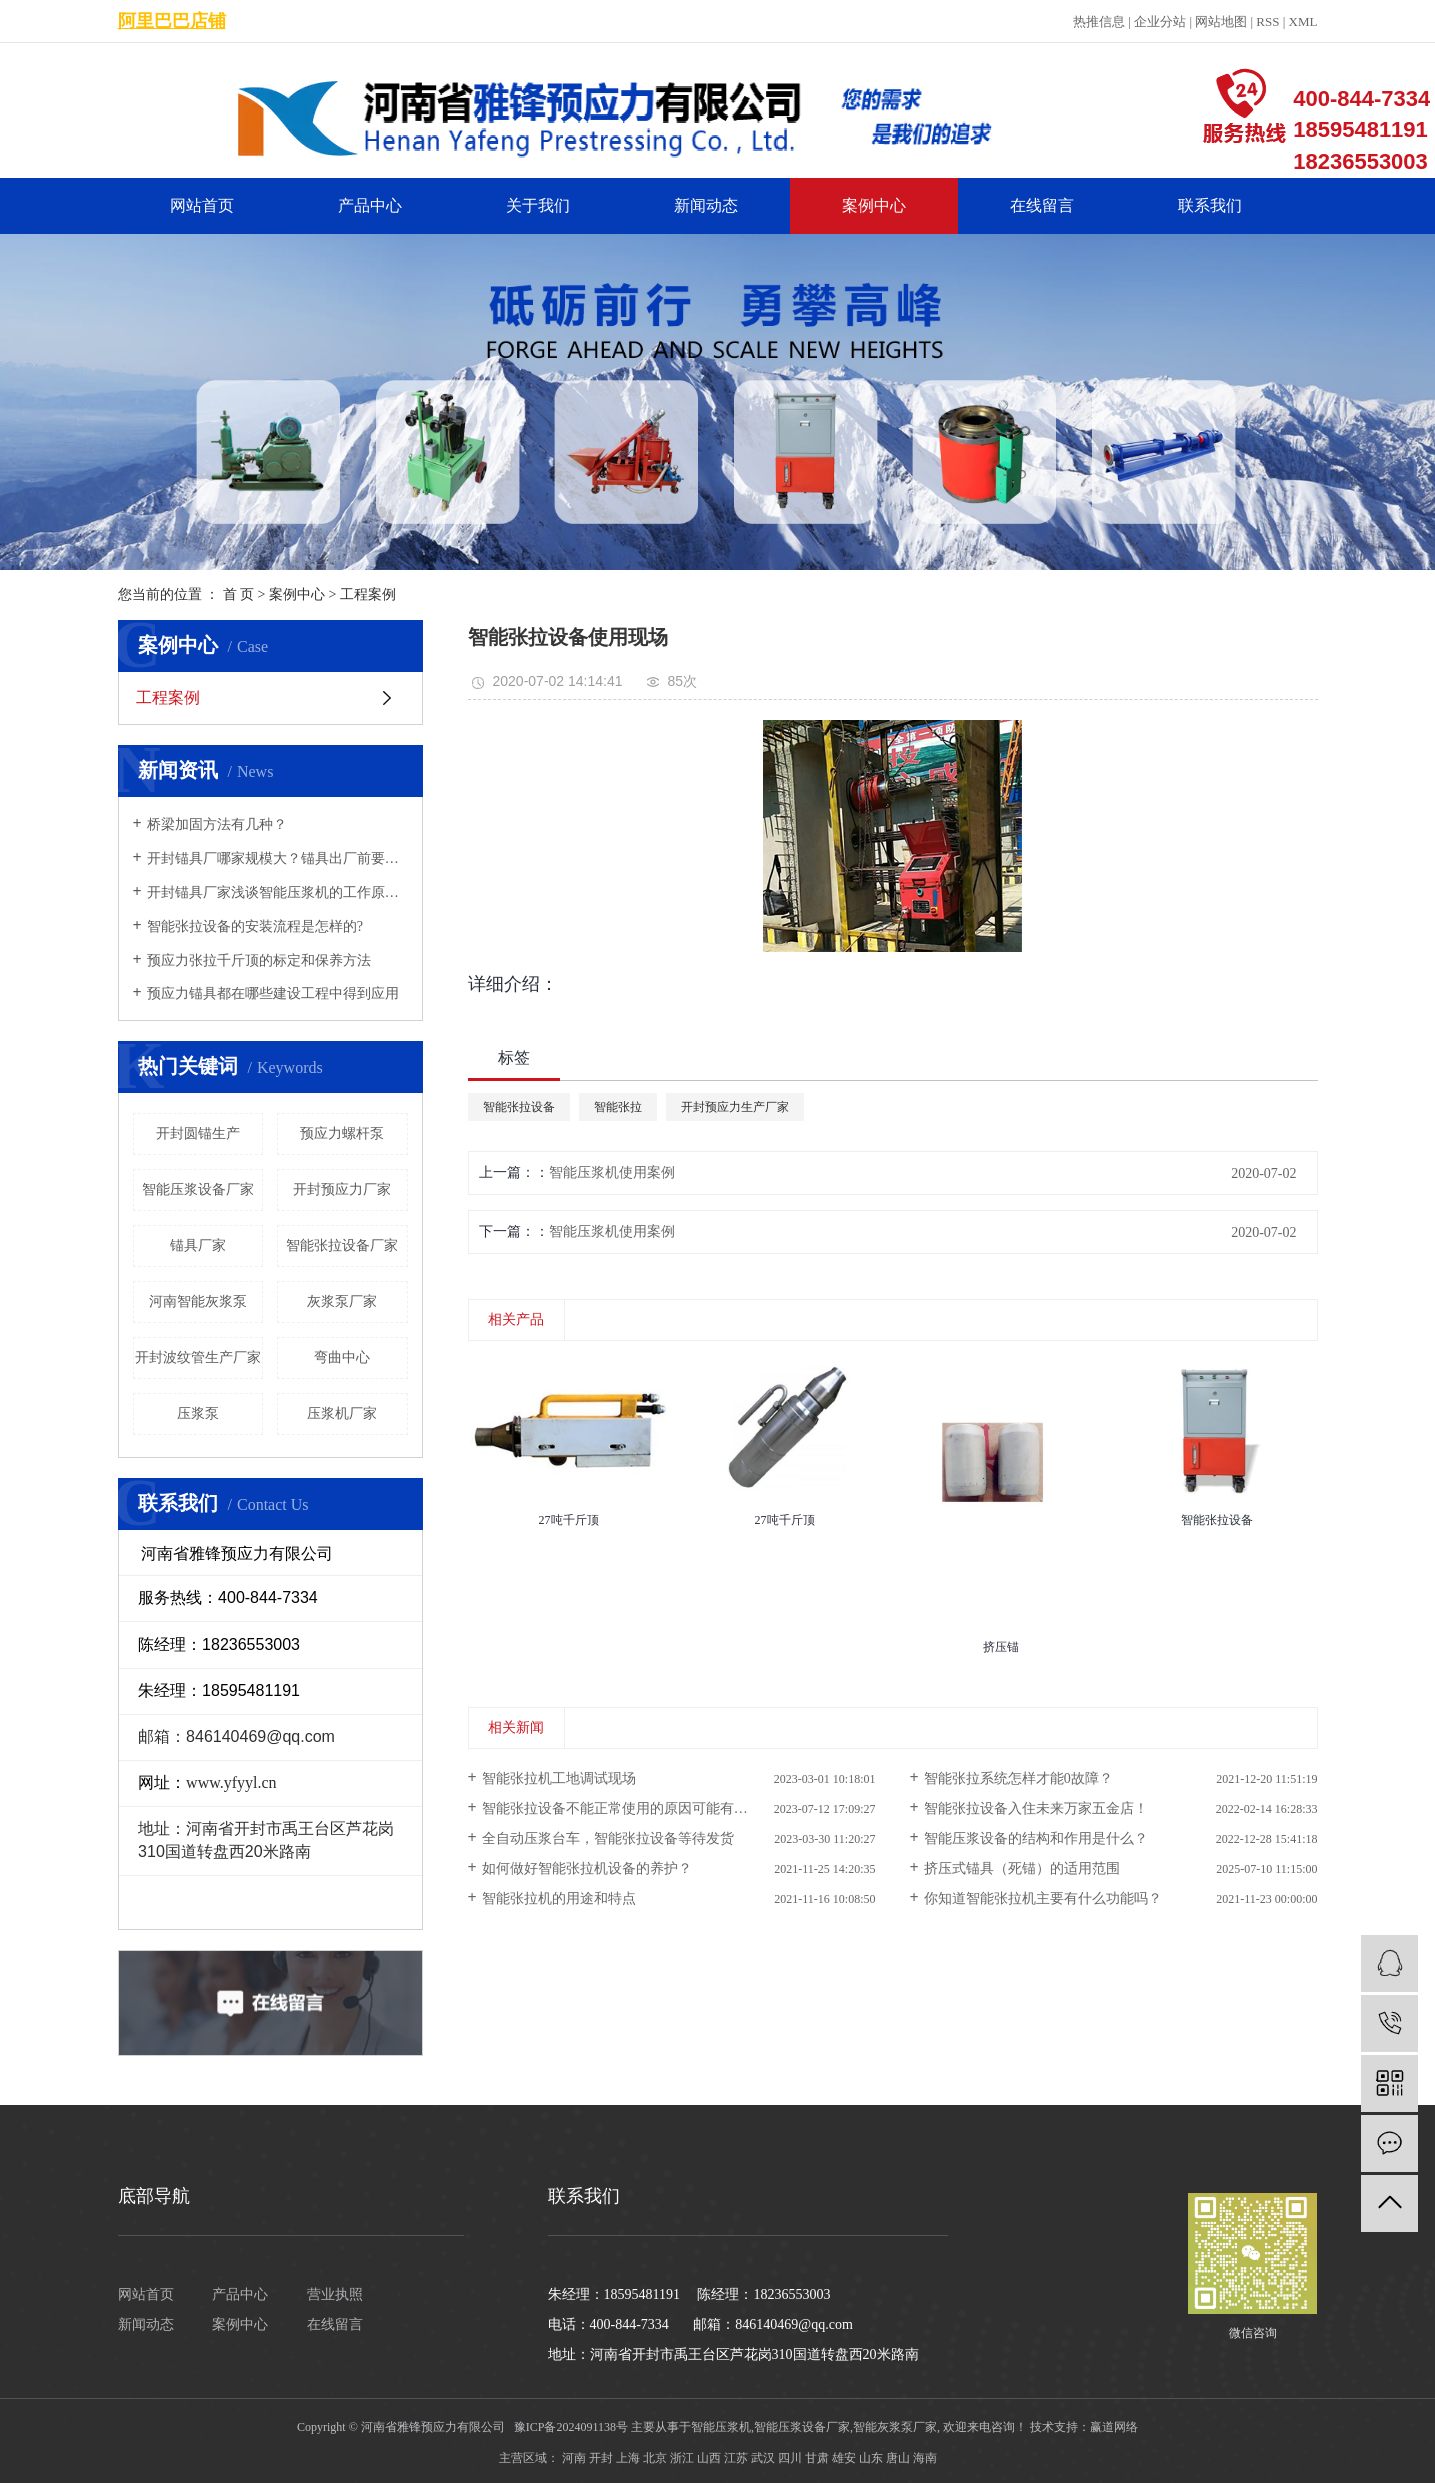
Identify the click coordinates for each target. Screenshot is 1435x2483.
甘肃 (817, 2458)
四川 (790, 2458)
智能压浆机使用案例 (612, 1172)
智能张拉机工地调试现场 (559, 1778)
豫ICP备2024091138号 (571, 2427)
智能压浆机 (721, 2427)
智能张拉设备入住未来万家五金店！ (1036, 1808)
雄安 (844, 2458)
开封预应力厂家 (342, 1189)
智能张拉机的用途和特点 (559, 1898)
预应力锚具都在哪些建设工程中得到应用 (273, 993)
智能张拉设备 (519, 1107)
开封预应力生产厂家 (735, 1107)
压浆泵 (198, 1413)
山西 (709, 2458)
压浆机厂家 (342, 1413)
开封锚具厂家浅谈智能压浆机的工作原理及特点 (277, 892)
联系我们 (1210, 205)
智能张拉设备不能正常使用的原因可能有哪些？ (629, 1808)
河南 (574, 2458)
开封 (601, 2458)
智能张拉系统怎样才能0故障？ (1018, 1778)
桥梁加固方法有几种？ (217, 824)
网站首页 (202, 205)
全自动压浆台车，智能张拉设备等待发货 (608, 1838)
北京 (655, 2458)
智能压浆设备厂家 (198, 1189)
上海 (628, 2458)
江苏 (736, 2458)
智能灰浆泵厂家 (895, 2427)
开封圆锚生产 (198, 1133)
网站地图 (1221, 21)
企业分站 (1160, 21)
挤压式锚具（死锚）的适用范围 (1022, 1868)
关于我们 (538, 205)
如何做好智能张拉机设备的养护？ (587, 1868)
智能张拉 (618, 1107)
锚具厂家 (198, 1245)
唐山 (898, 2458)
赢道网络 (1114, 2427)
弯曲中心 (342, 1357)
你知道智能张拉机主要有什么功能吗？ (1043, 1898)
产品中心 (370, 205)
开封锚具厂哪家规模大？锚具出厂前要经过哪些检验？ (277, 858)
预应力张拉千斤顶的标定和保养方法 (259, 960)
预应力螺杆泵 (342, 1133)
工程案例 (368, 594)
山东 (871, 2458)
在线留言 (1042, 205)
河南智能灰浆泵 (198, 1301)
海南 (925, 2458)
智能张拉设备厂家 (342, 1245)
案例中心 (874, 205)
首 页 (239, 594)
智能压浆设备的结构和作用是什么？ (1036, 1838)
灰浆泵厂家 (342, 1301)
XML (1303, 21)
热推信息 (1099, 21)
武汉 (763, 2458)
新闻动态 (706, 205)
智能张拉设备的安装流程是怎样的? (255, 926)
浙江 (682, 2458)
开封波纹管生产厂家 (198, 1357)
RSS (1267, 21)
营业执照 (335, 2294)
